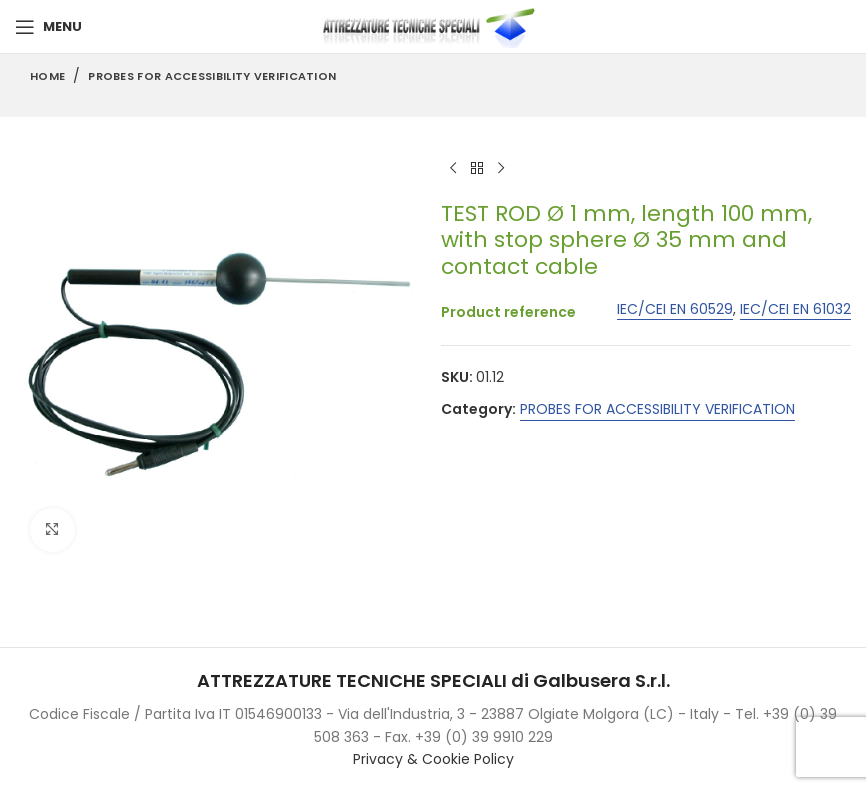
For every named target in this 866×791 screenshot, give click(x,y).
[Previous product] (453, 169)
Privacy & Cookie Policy (433, 759)
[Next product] (501, 169)
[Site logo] (433, 26)
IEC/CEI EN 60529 (675, 309)
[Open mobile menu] (48, 27)
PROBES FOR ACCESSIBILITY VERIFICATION (212, 76)
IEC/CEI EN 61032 (795, 309)
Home (47, 76)
